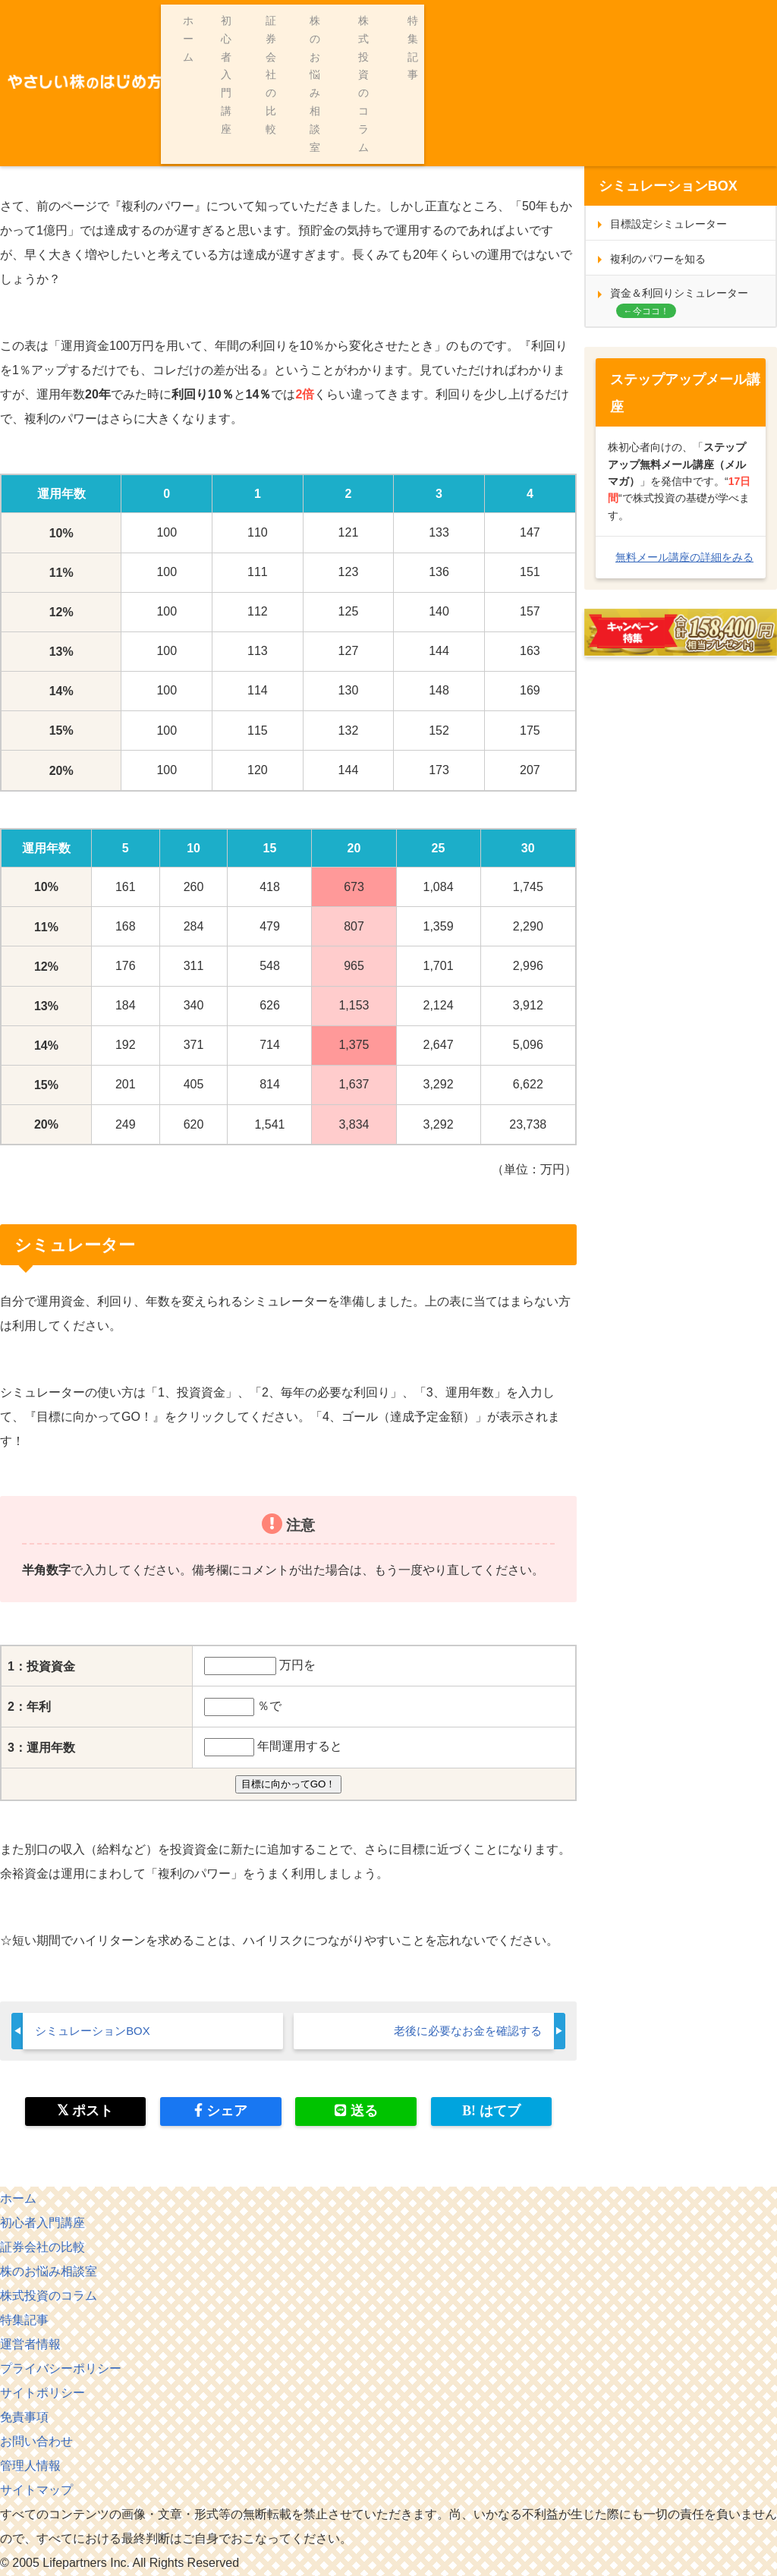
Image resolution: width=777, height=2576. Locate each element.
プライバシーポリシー (60, 2369)
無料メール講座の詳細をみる (684, 557)
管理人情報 (30, 2466)
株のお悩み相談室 (542, 20)
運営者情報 (30, 2344)
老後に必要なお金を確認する (463, 2031)
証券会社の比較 (435, 20)
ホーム (252, 20)
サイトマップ (36, 2490)
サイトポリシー (42, 2393)
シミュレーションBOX (96, 2031)
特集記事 (747, 20)
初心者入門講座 (333, 20)
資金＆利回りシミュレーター (679, 293)
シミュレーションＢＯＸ (126, 83)
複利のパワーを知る (658, 259)
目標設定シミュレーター (668, 224)
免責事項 (24, 2417)
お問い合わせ (36, 2442)
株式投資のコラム (655, 20)
